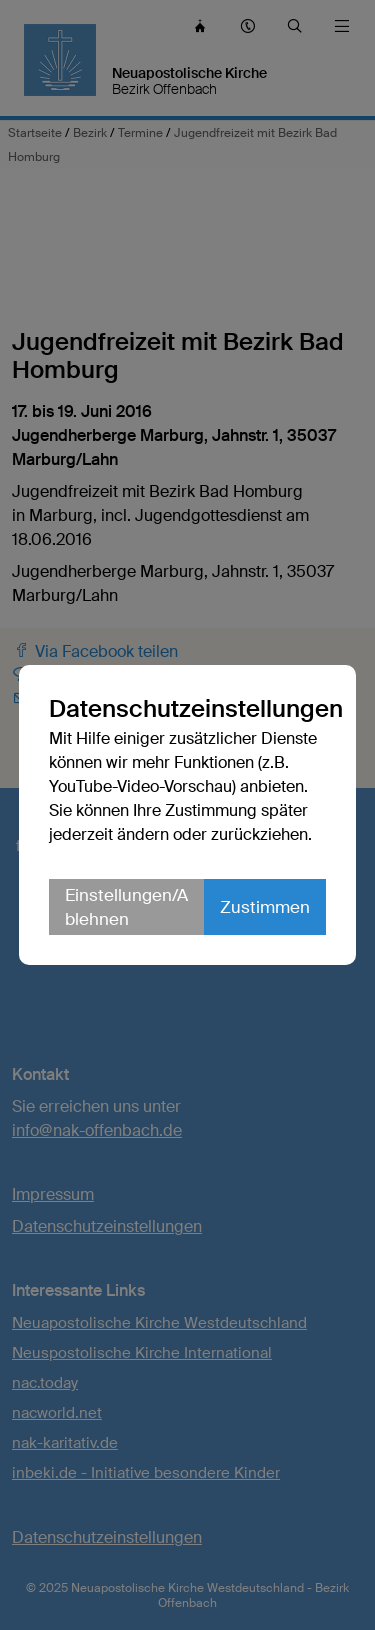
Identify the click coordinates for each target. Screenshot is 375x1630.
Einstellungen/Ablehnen (126, 907)
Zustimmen (265, 907)
